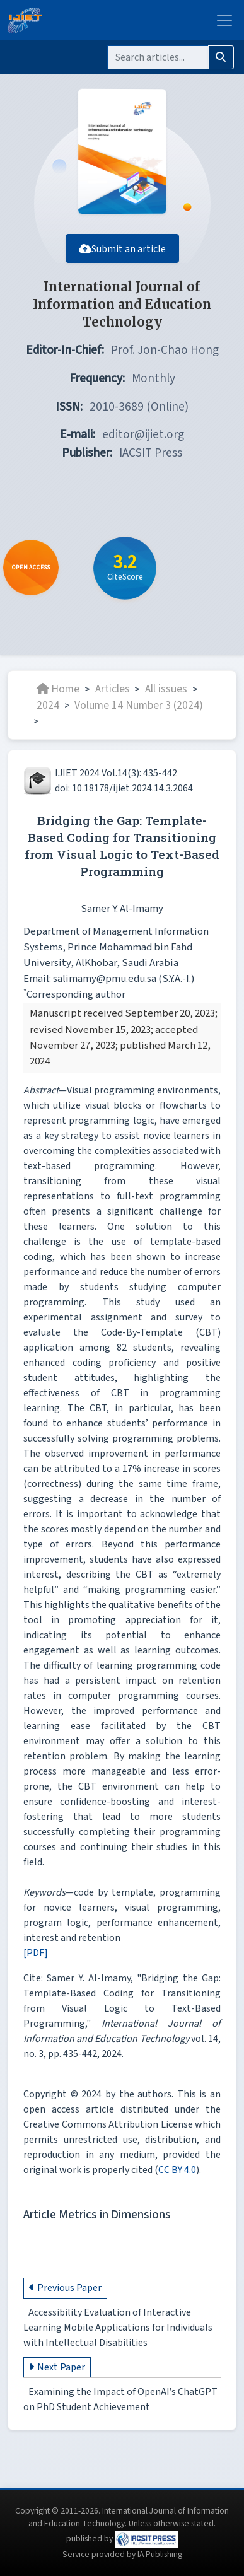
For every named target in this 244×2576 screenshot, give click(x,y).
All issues (166, 689)
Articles (112, 689)
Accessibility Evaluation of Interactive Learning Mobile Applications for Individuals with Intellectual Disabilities (117, 2328)
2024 (48, 705)
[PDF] (35, 1953)
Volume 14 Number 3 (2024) (138, 705)
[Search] (158, 57)
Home (58, 689)
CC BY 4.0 (177, 2170)
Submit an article (122, 249)
